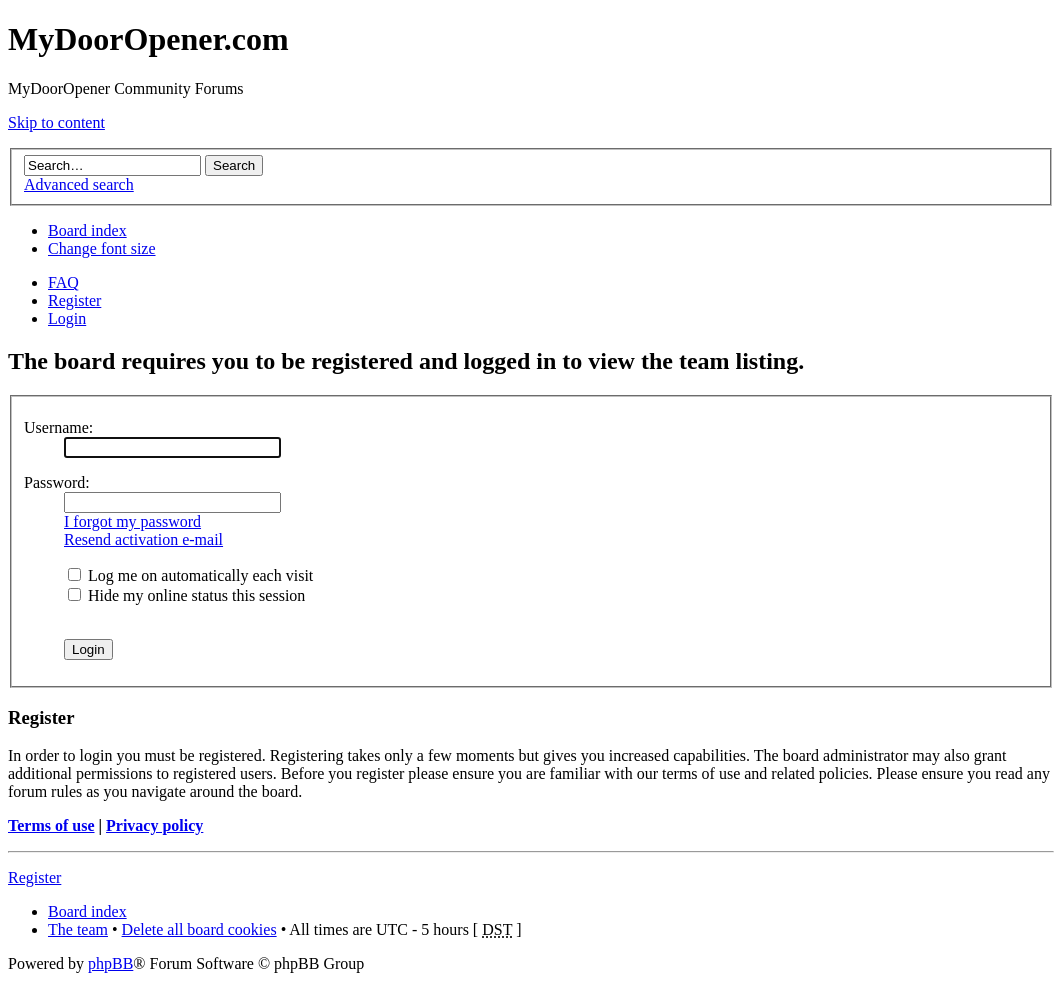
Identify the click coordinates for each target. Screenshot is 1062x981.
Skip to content (56, 122)
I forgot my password (132, 521)
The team (78, 929)
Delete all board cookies (199, 929)
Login (67, 318)
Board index (87, 230)
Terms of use (51, 825)
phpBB (110, 963)
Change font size (102, 248)
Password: (57, 482)
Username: (58, 427)
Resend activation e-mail (143, 539)
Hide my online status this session (186, 595)
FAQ (63, 282)
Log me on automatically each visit (190, 575)
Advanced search (79, 184)
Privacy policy (154, 825)
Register (74, 300)
